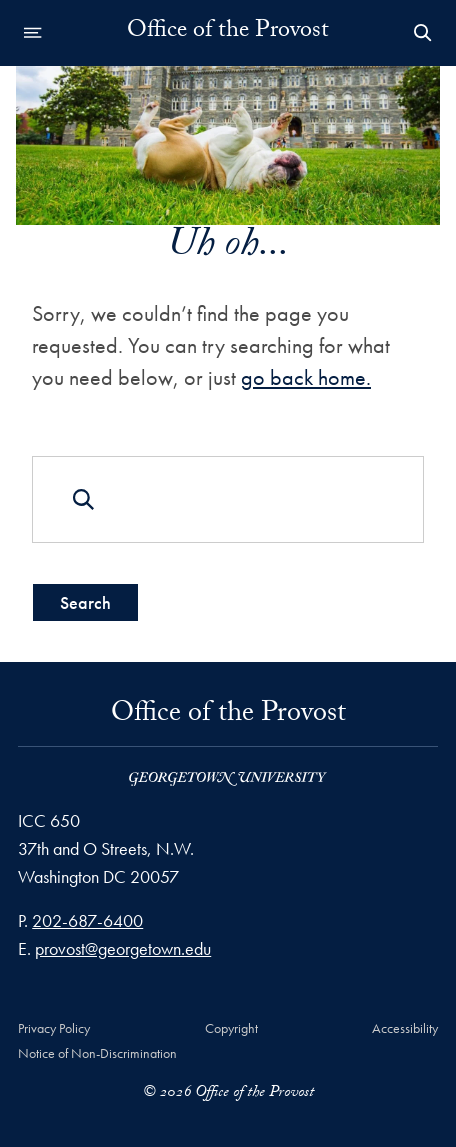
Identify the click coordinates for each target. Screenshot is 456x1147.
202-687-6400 (87, 920)
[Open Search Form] (423, 33)
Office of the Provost (228, 33)
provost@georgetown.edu (123, 948)
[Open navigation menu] (33, 33)
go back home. (306, 376)
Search (85, 601)
